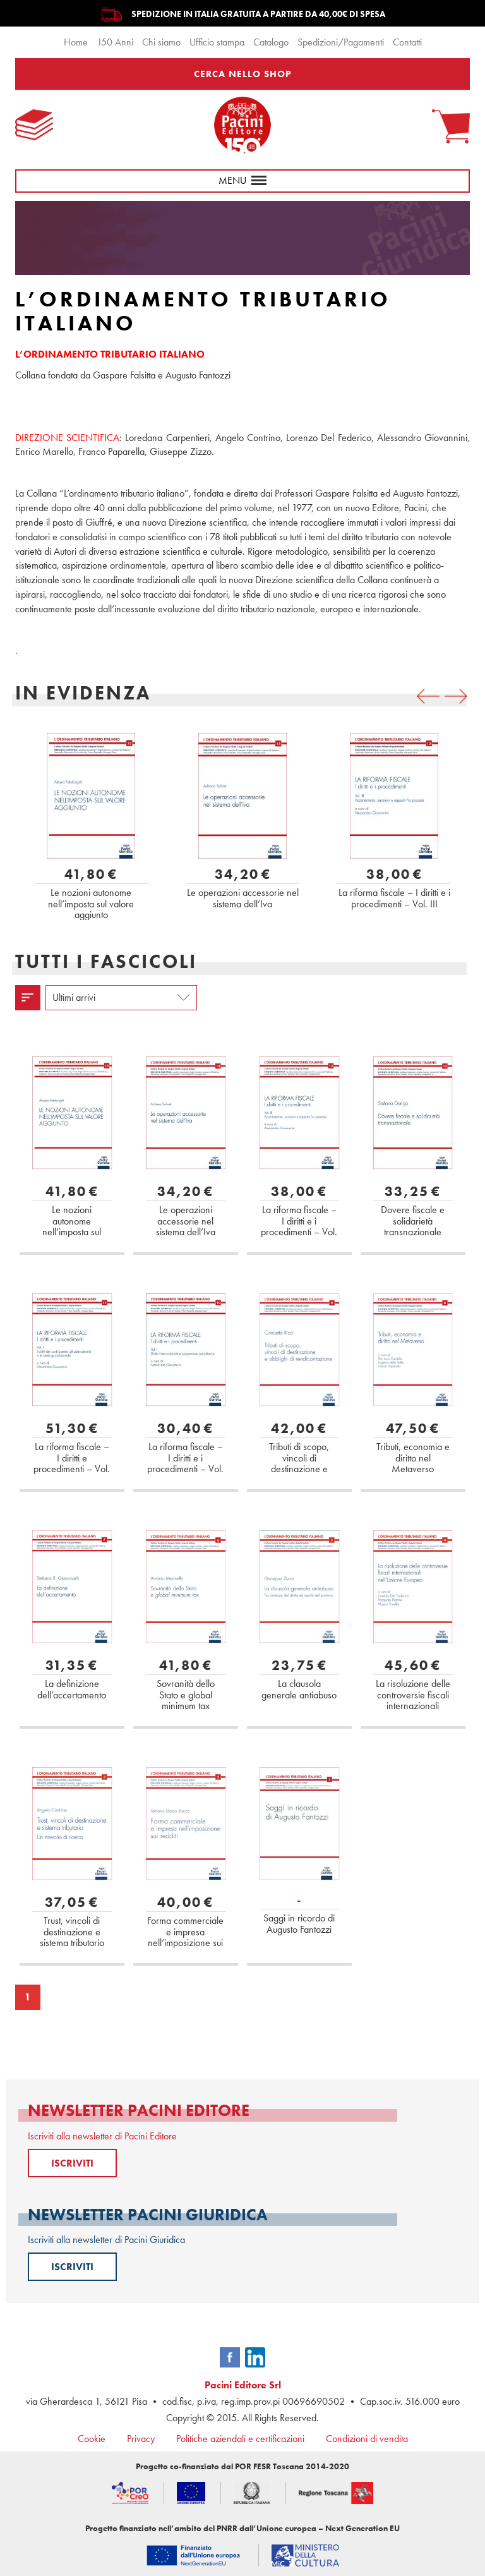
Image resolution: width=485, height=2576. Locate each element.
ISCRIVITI (72, 2163)
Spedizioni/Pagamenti (340, 42)
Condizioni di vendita (367, 2438)
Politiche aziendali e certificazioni (240, 2438)
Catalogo (271, 42)
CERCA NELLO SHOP (243, 74)
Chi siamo (161, 42)
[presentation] (428, 696)
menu (242, 180)
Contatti (407, 42)
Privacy (141, 2438)
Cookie (91, 2438)
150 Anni (115, 42)
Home (76, 42)
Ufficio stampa (216, 42)
